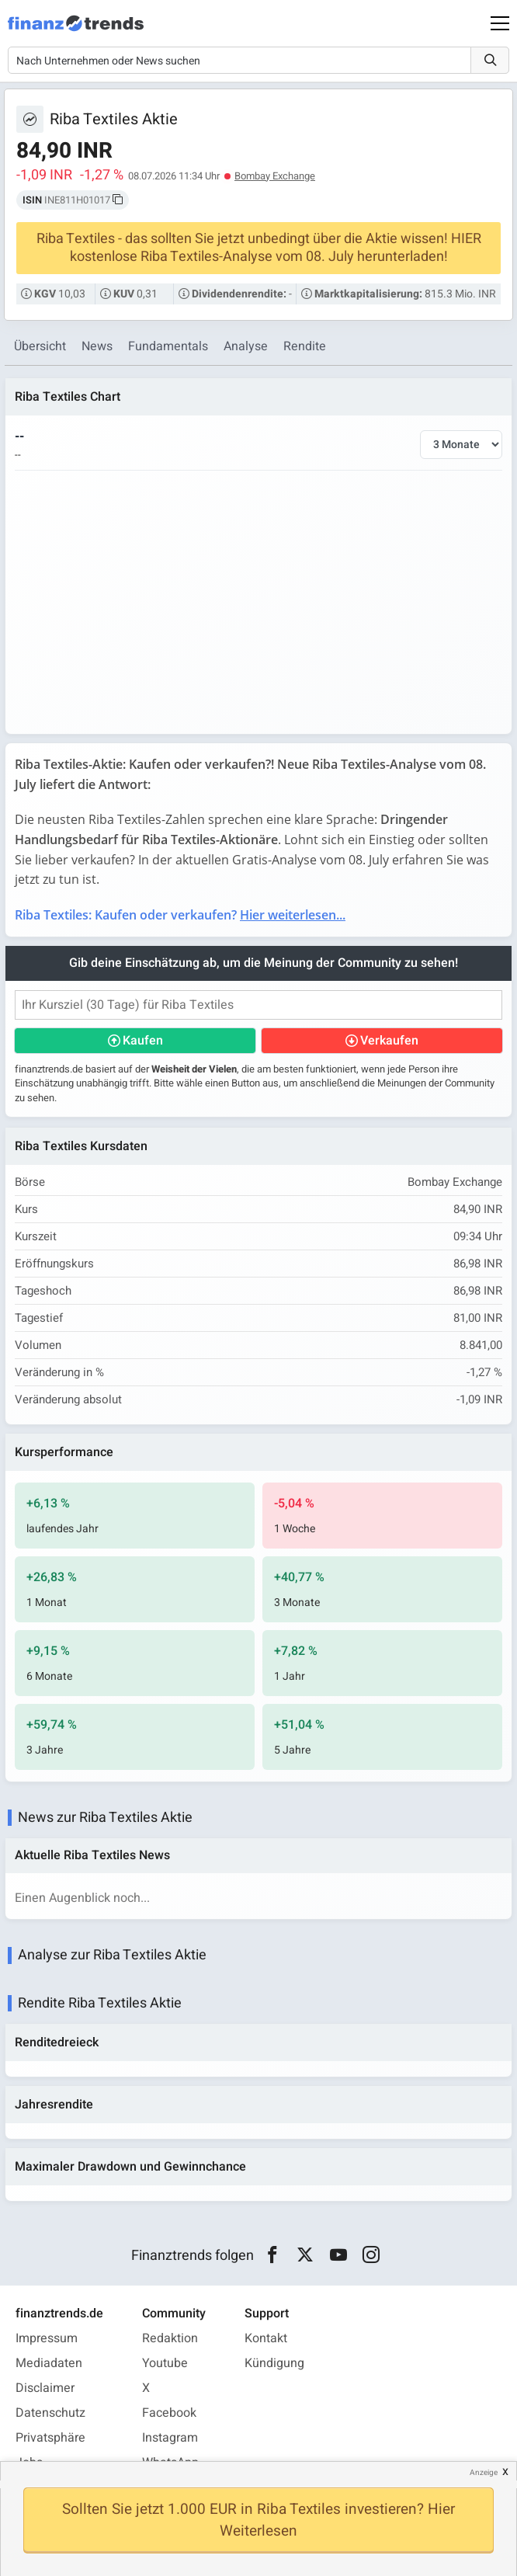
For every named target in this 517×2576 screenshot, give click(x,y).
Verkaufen (389, 1040)
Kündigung (274, 2363)
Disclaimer (45, 2388)
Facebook (169, 2413)
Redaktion (170, 2338)
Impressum (47, 2338)
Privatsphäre (50, 2437)
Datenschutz (50, 2413)
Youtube (165, 2363)
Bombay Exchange (274, 176)
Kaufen (143, 1040)
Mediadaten (49, 2363)
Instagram (170, 2437)
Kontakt (266, 2338)
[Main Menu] (500, 23)
